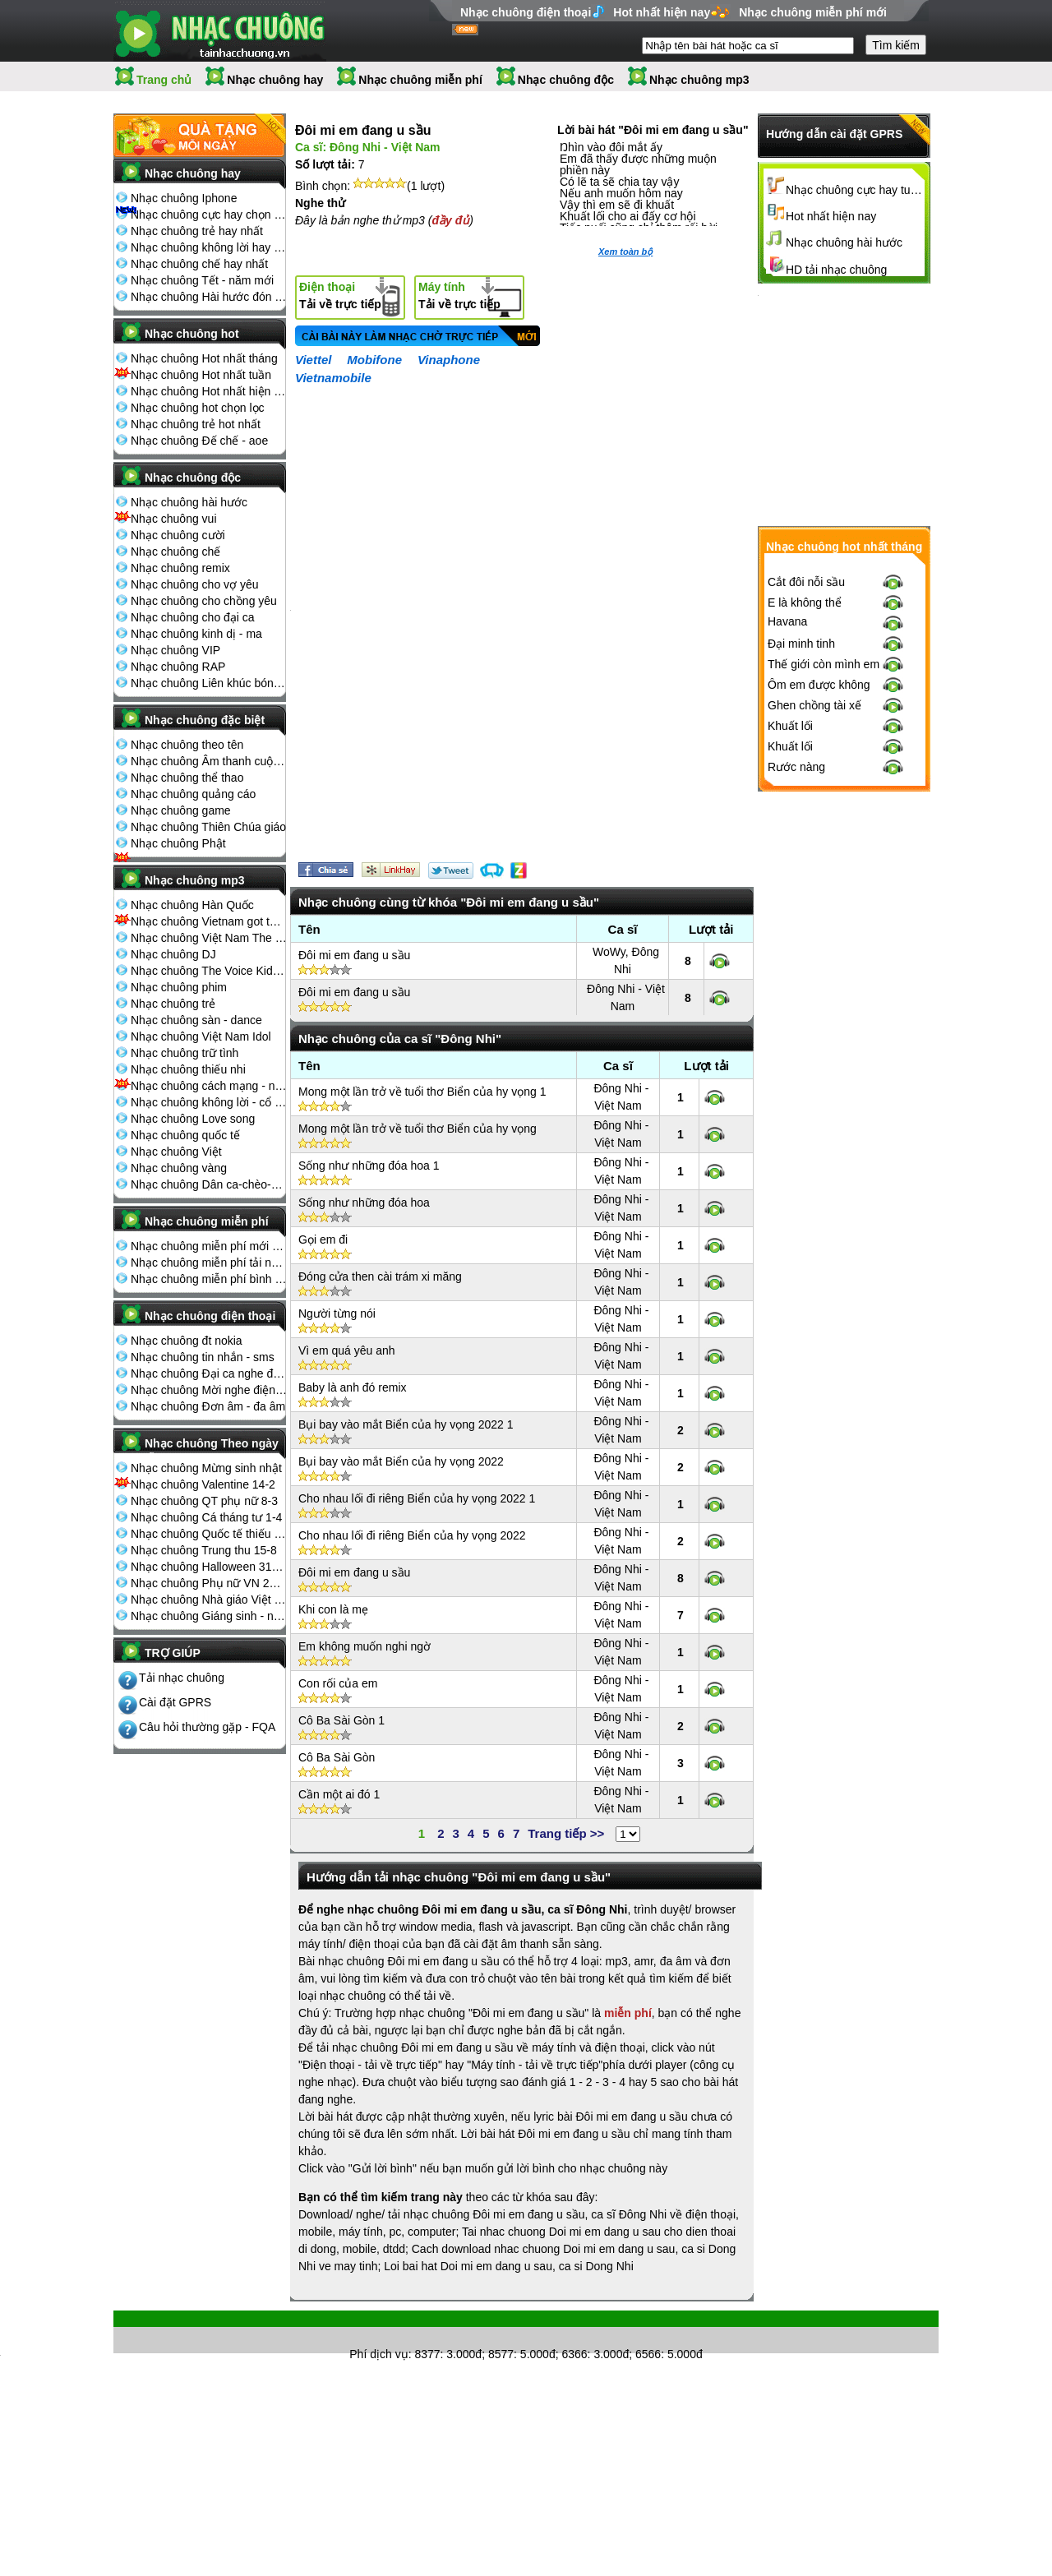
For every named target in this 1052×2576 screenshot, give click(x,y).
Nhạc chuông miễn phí (420, 79)
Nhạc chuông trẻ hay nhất (197, 231)
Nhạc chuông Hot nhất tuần (201, 374)
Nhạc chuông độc (566, 79)
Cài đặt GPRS (175, 1702)
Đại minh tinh (801, 643)
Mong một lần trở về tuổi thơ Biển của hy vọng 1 (422, 1091)
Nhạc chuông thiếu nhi (188, 1069)
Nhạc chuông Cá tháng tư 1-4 (206, 1517)
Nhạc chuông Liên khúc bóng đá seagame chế (209, 683)
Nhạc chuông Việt (176, 1151)
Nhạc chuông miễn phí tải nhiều (209, 1262)
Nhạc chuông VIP (175, 650)
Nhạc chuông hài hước (189, 502)
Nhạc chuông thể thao (187, 777)
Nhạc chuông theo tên (187, 744)
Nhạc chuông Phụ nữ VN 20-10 (209, 1583)
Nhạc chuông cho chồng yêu (204, 600)
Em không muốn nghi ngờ (364, 1646)
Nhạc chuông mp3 (699, 79)
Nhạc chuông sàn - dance (196, 1020)
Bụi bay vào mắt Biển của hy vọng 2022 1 (405, 1424)
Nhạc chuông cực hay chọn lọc (209, 214)
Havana (787, 621)
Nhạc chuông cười (178, 535)
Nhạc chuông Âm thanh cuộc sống (209, 761)
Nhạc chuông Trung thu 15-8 (204, 1550)
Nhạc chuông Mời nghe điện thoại (209, 1389)
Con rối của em (337, 1683)
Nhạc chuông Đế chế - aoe (199, 440)
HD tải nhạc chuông (836, 269)
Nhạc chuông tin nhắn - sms (203, 1357)
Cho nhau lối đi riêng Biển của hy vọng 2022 (412, 1535)
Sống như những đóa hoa (364, 1202)
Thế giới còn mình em (823, 664)
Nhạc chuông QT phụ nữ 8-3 (204, 1500)
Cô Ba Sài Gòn (336, 1757)
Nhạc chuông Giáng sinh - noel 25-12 (209, 1616)
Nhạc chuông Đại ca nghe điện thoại (209, 1373)
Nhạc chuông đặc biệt (205, 720)
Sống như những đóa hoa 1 (369, 1165)
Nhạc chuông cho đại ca (193, 617)
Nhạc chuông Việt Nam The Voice (209, 937)
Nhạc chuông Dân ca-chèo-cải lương (209, 1184)
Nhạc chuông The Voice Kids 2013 (209, 970)
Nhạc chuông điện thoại (525, 12)
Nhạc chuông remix (180, 568)
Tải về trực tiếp (340, 295)
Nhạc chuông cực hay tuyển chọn (855, 189)
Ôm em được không (819, 684)
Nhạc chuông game (181, 810)
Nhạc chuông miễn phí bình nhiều (209, 1279)
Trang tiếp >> (566, 1833)
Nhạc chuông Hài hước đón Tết (209, 296)
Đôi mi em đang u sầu (354, 955)
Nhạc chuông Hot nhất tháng (204, 358)
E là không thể (805, 602)
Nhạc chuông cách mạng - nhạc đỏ (209, 1085)
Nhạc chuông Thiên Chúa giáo (208, 826)
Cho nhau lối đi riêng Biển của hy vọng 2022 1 (416, 1498)
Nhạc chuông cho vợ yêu (195, 584)
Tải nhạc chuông (181, 1677)
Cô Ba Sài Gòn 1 (341, 1720)
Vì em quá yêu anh (346, 1350)
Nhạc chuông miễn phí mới (813, 12)
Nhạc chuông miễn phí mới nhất (209, 1246)
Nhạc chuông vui (174, 518)
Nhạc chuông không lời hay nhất (209, 247)
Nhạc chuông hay (275, 79)
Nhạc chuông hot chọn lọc (198, 407)
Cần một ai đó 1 (339, 1794)
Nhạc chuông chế (175, 551)
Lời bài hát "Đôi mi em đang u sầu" (653, 129)
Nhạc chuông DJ (173, 954)
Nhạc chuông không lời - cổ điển (209, 1102)
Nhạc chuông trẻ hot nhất (196, 424)
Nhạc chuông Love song (193, 1118)
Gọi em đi (323, 1239)
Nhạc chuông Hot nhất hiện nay (209, 391)
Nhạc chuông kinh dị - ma (196, 633)
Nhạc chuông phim (179, 987)
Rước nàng (796, 766)
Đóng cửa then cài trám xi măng (380, 1276)
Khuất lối (790, 725)
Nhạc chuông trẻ (173, 1003)
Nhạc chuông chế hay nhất (199, 263)
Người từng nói (337, 1313)
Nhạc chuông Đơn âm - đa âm (208, 1406)
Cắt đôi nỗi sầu (806, 582)
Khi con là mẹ (333, 1609)
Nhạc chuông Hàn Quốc (192, 905)
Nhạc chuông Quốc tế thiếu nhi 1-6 (209, 1533)
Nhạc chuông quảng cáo (193, 794)
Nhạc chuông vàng (179, 1168)
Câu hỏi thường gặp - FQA (207, 1726)
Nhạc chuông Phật (178, 843)
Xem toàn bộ (625, 251)
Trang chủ (163, 79)
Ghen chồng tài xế (814, 705)
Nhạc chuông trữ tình (184, 1052)
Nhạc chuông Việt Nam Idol (201, 1036)
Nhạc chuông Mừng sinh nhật (206, 1468)
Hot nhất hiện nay (661, 12)
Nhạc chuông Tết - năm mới (202, 280)
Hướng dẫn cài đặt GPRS (834, 134)
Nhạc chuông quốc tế (185, 1135)
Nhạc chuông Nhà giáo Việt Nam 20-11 (209, 1599)
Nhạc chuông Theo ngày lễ (212, 1448)
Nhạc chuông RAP (178, 666)
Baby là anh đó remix (352, 1387)
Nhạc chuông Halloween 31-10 (209, 1566)
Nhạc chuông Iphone (184, 198)
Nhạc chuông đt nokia (186, 1340)
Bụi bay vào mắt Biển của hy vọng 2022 (401, 1461)
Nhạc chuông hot (192, 333)
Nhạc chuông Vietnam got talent (209, 921)
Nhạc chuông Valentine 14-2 (203, 1484)
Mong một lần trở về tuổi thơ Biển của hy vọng (417, 1128)
